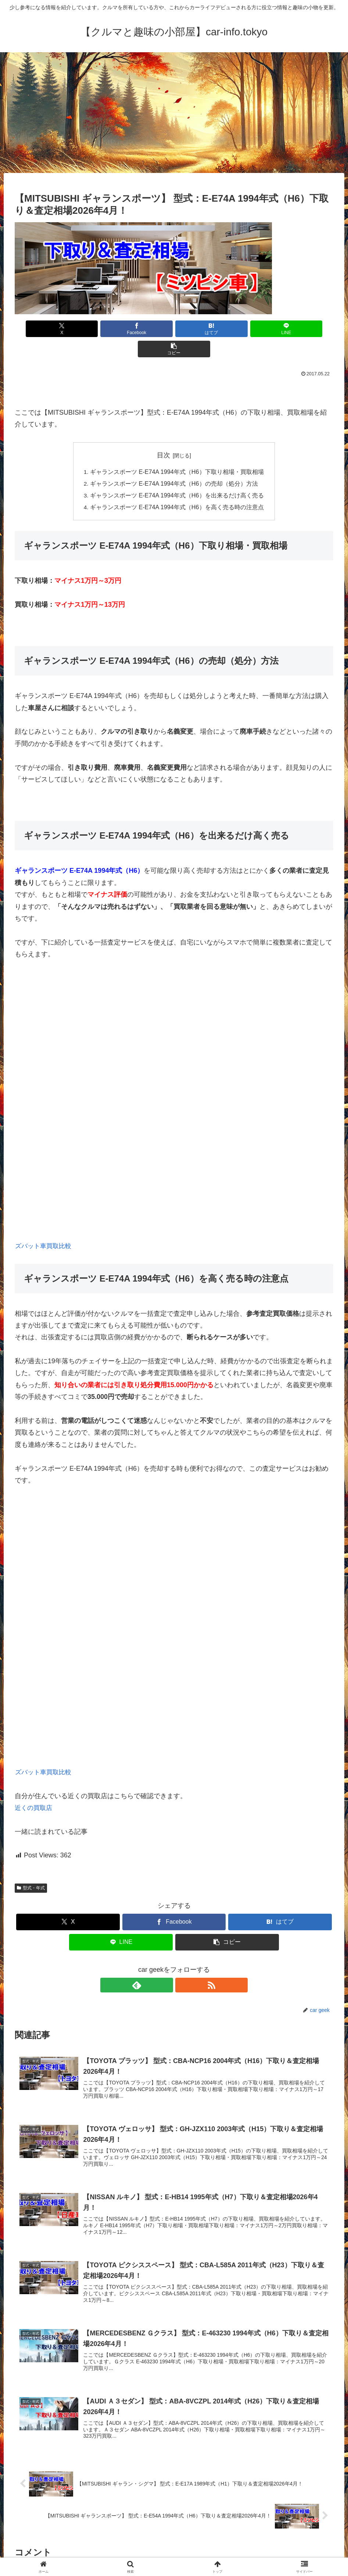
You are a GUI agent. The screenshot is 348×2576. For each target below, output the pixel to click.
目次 (163, 435)
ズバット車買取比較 (45, 1226)
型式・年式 (31, 1868)
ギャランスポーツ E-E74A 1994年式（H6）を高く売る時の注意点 (177, 487)
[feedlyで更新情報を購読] (165, 1965)
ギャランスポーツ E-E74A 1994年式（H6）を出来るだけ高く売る (177, 475)
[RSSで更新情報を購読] (182, 1965)
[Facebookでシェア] (120, 328)
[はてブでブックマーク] (174, 328)
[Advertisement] (174, 112)
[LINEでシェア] (227, 328)
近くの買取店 (34, 1788)
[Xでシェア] (67, 328)
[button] (280, 328)
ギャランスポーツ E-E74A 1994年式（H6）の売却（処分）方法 (174, 463)
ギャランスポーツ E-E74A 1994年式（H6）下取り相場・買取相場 (177, 451)
